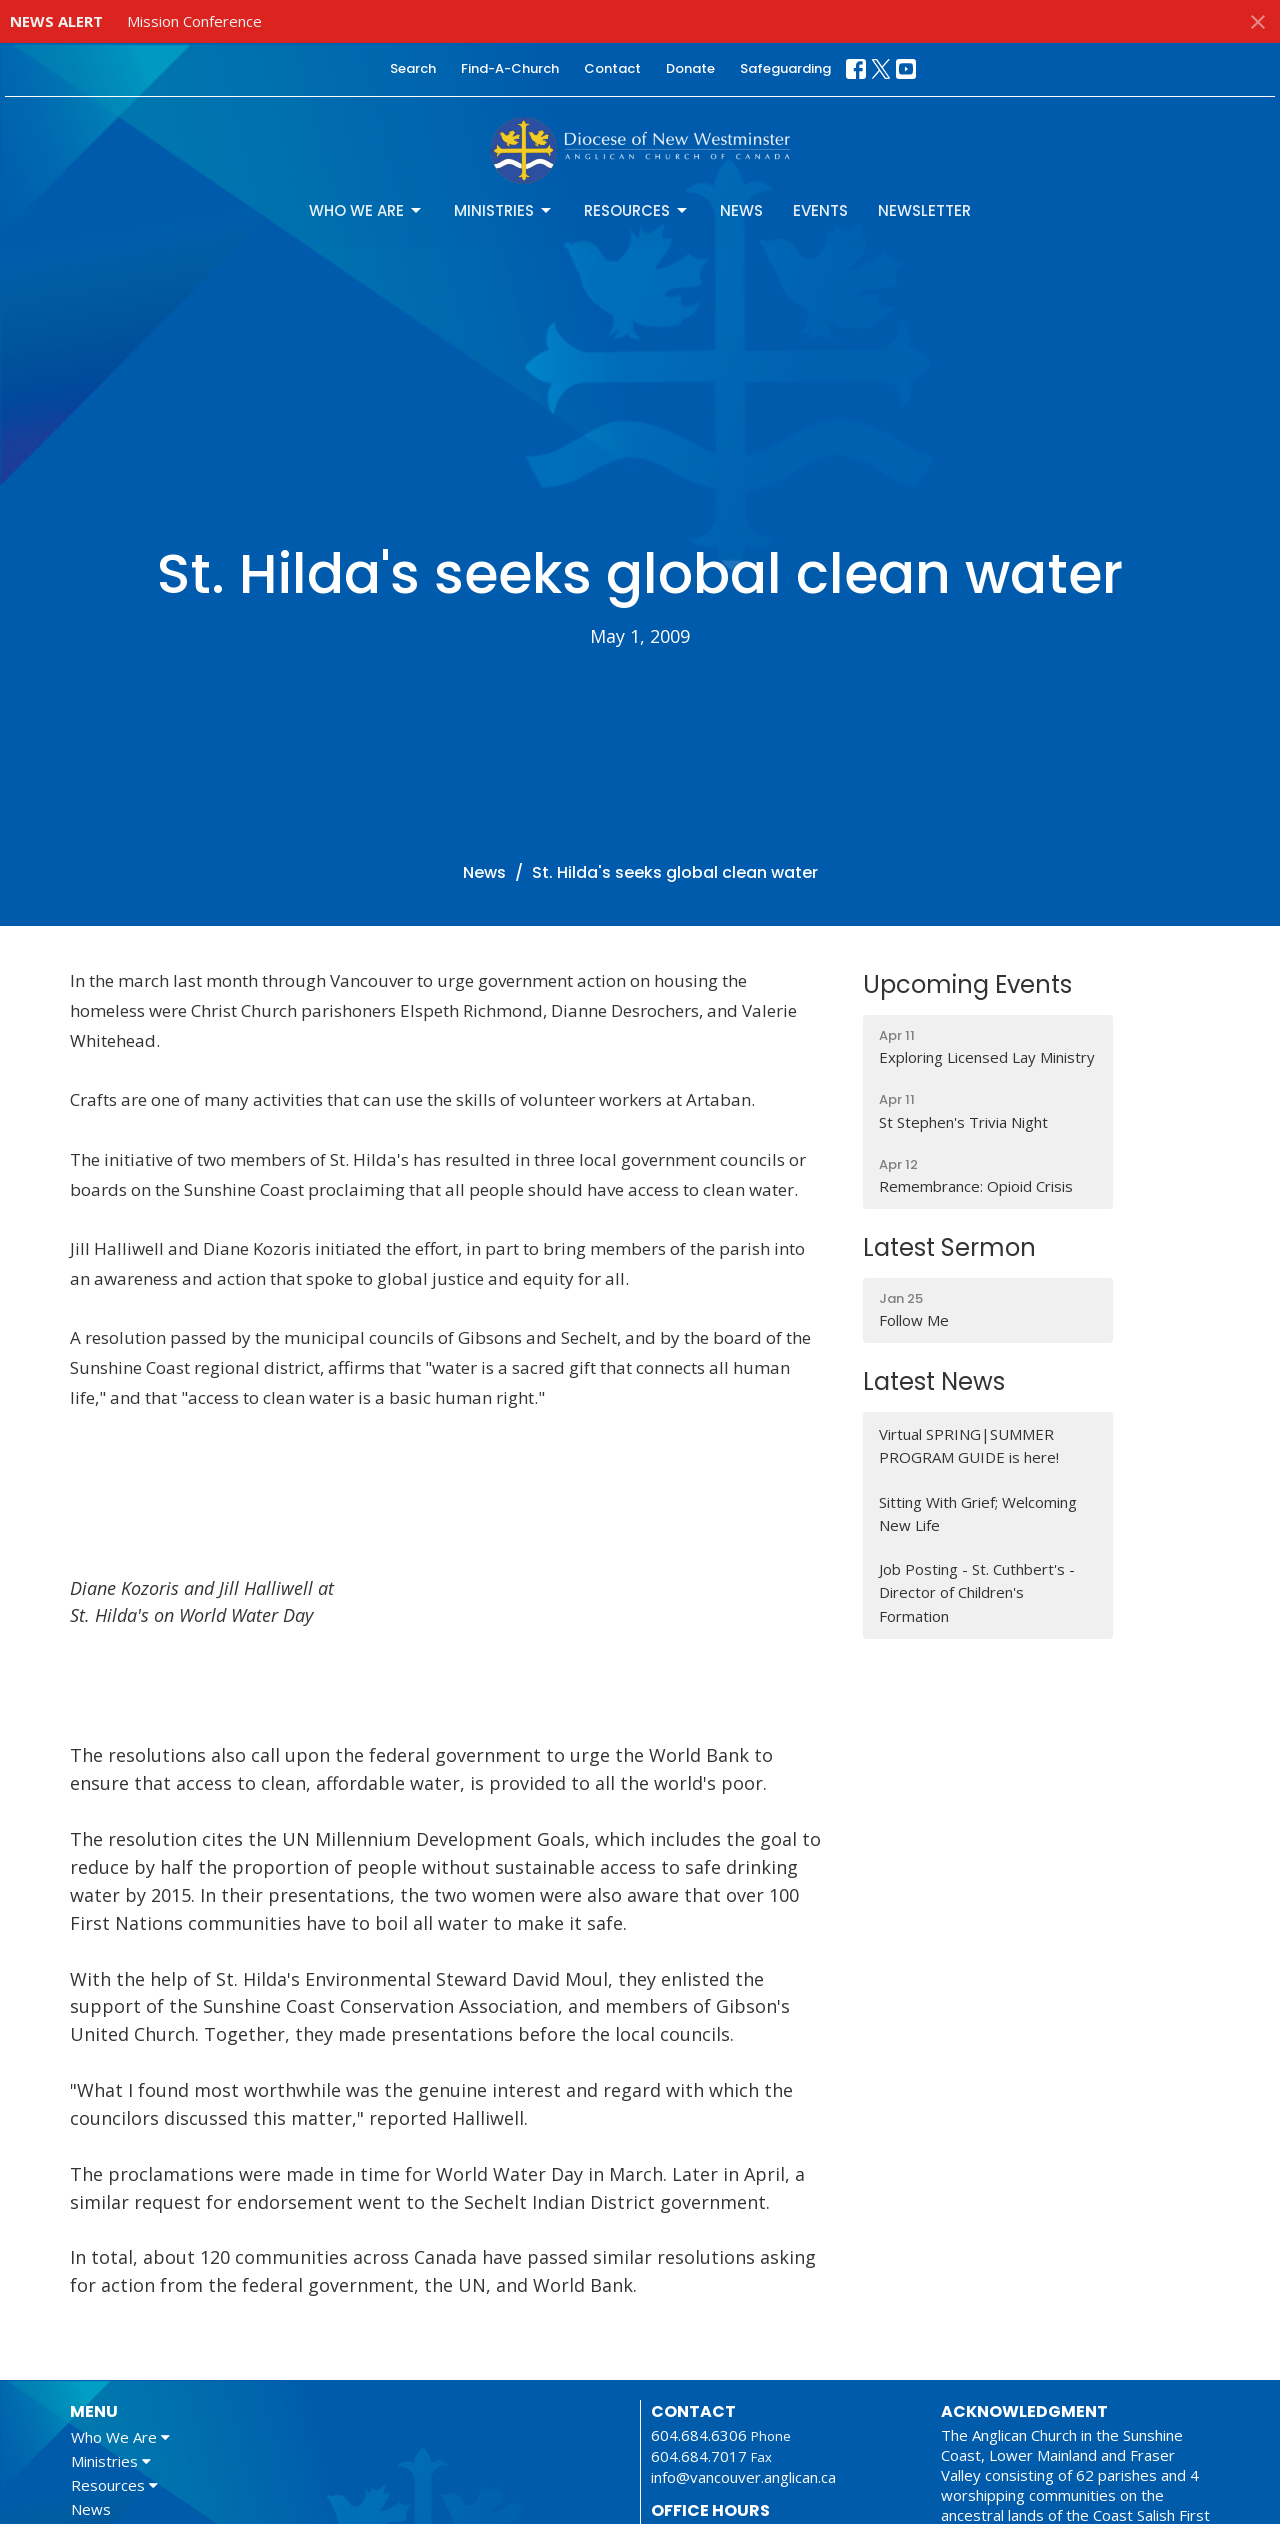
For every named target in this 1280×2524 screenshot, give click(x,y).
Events (820, 210)
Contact (612, 68)
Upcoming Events (967, 984)
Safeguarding (785, 68)
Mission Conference (194, 21)
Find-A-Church (510, 68)
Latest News (934, 1381)
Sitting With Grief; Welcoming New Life (978, 1513)
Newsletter (924, 210)
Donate (690, 68)
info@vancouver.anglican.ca (743, 2477)
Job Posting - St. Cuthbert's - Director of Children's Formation (977, 1592)
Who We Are (366, 210)
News (741, 210)
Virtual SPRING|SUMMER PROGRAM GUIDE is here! (969, 1445)
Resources (637, 210)
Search (413, 68)
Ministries (504, 210)
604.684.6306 (699, 2435)
